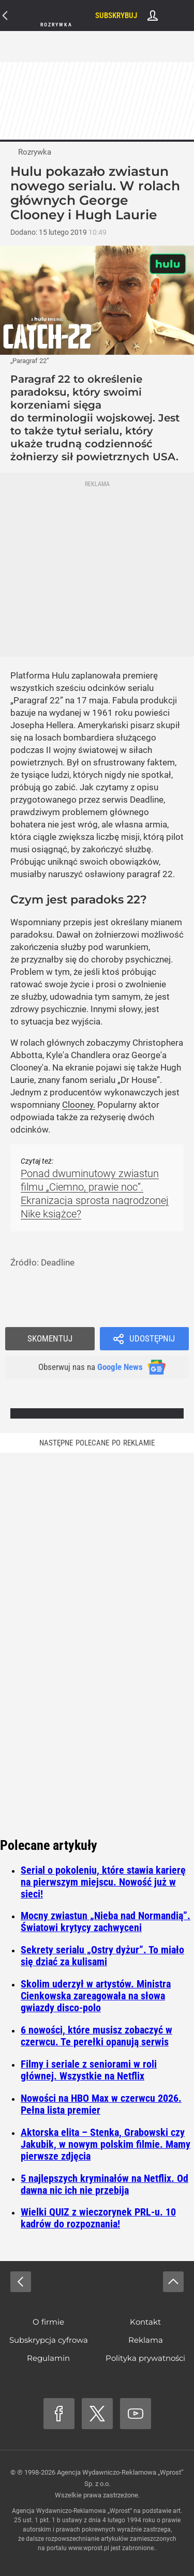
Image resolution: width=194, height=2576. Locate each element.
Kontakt (145, 2322)
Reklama (145, 2340)
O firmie (48, 2322)
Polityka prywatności (145, 2358)
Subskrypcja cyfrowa (48, 2340)
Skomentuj (49, 1338)
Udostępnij (152, 1338)
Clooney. (78, 1104)
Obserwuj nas (90, 1367)
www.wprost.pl (88, 2548)
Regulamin (48, 2358)
